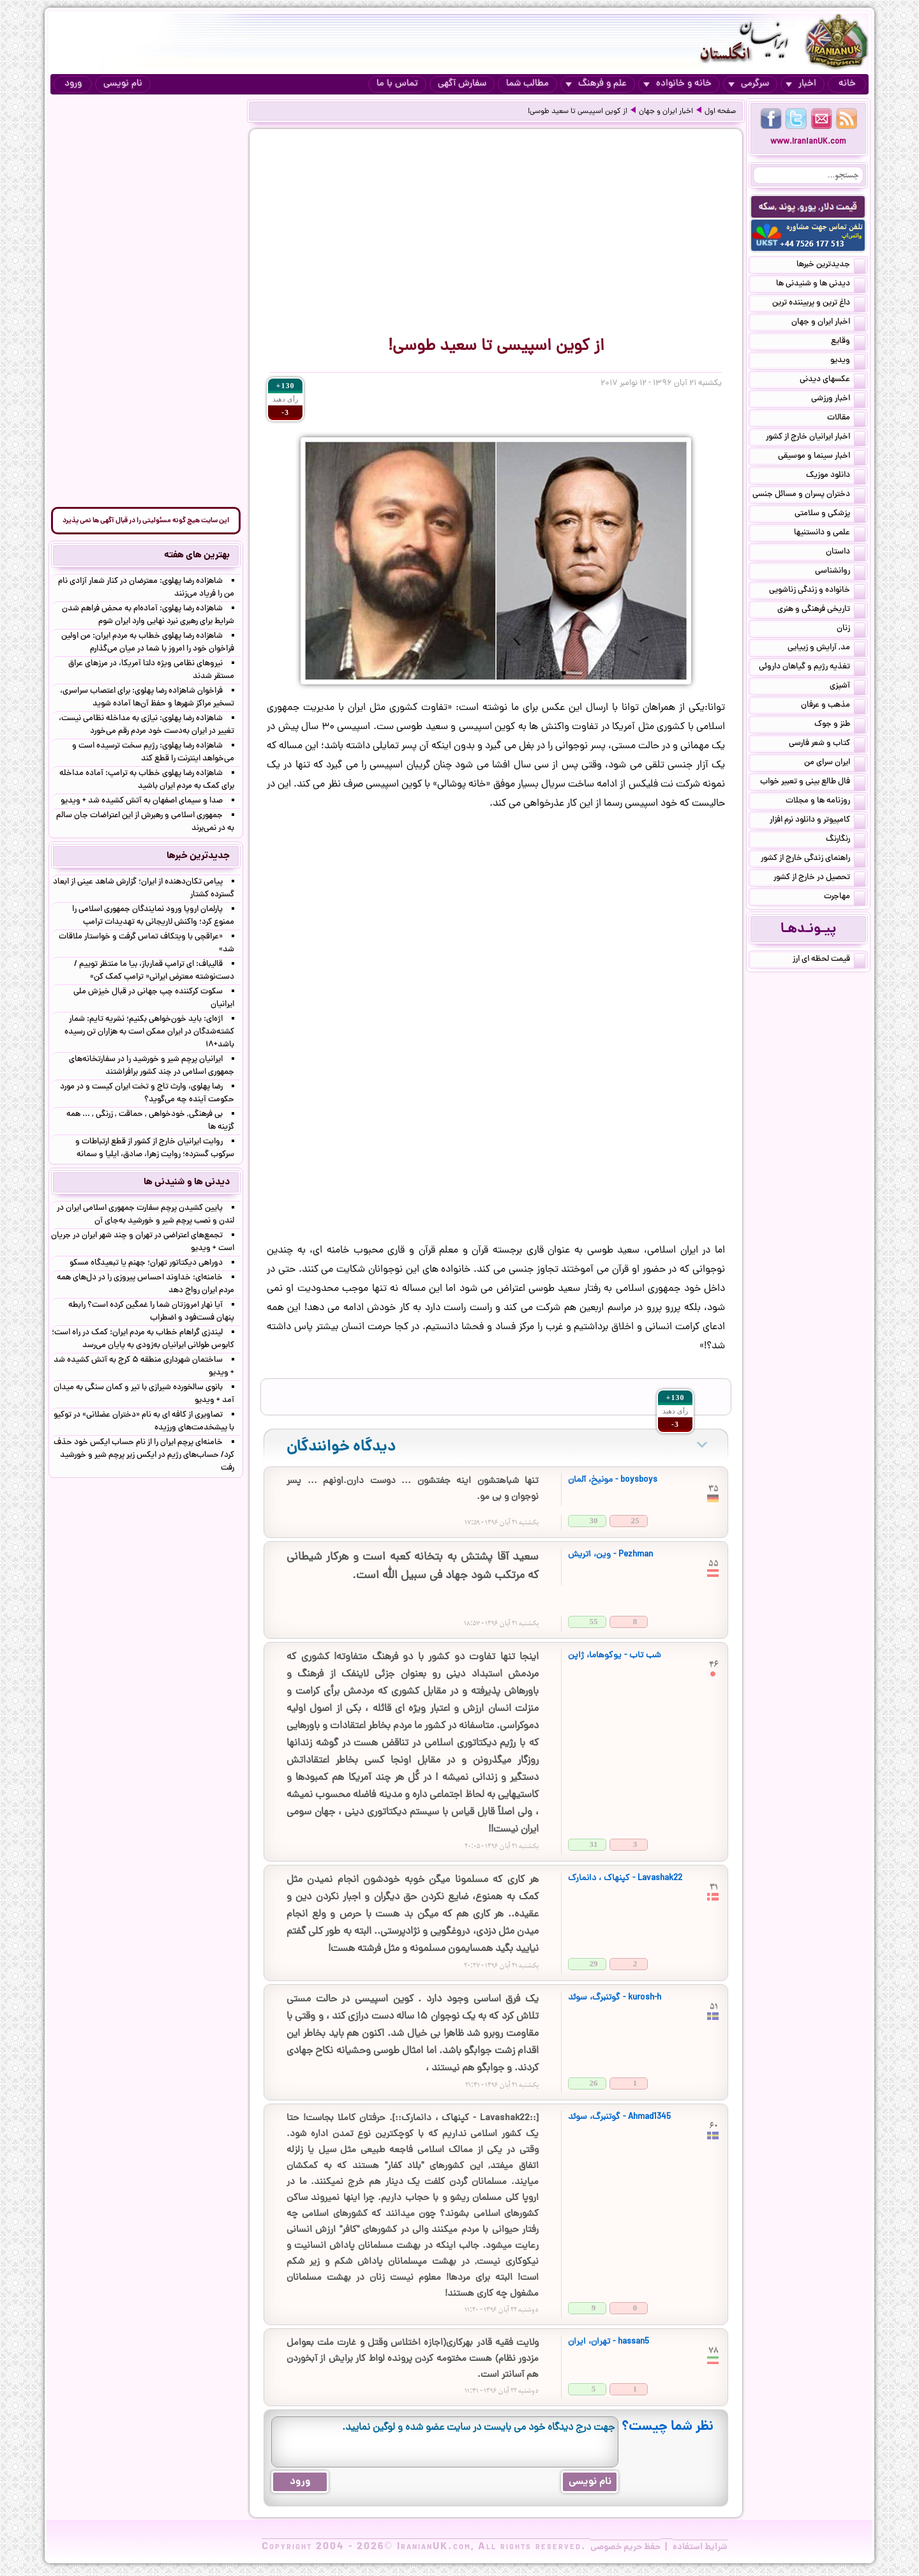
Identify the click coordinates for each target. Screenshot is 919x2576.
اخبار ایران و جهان (666, 111)
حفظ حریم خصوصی (625, 2547)
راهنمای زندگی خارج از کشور (813, 859)
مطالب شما (527, 84)
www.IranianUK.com (808, 142)
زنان (851, 629)
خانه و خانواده (677, 84)
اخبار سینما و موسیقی (821, 457)
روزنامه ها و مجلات (825, 802)
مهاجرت (844, 898)
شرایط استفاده (700, 2547)
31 (594, 1844)
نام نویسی (122, 84)
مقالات (846, 419)
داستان (845, 553)
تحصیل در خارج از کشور (819, 878)
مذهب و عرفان (833, 706)
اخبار (801, 84)
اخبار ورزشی (838, 400)
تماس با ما (397, 84)
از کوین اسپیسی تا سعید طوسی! (577, 111)
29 (594, 1963)
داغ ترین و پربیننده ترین (818, 304)
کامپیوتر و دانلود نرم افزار (817, 821)
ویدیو (847, 361)
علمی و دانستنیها (829, 534)
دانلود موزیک (835, 476)
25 (635, 1520)
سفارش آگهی (462, 84)
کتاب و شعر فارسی (827, 744)
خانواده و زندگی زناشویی (817, 591)
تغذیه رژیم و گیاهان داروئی (812, 668)
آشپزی (847, 687)
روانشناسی (840, 572)
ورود (73, 84)
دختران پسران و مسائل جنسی (808, 495)
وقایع (848, 342)
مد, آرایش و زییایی (826, 649)
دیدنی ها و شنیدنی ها (820, 285)
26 (594, 2083)
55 (594, 1621)
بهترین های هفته (197, 555)
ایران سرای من (834, 764)
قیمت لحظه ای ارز (829, 960)
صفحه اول (720, 111)
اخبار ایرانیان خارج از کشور (815, 438)
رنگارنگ (845, 840)
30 (594, 1520)
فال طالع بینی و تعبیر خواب (812, 783)
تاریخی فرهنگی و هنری (821, 610)
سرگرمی (748, 84)
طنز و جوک (839, 725)
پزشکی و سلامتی (830, 515)
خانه (847, 84)
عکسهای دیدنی (832, 380)
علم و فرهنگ (596, 84)
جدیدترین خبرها (830, 266)
